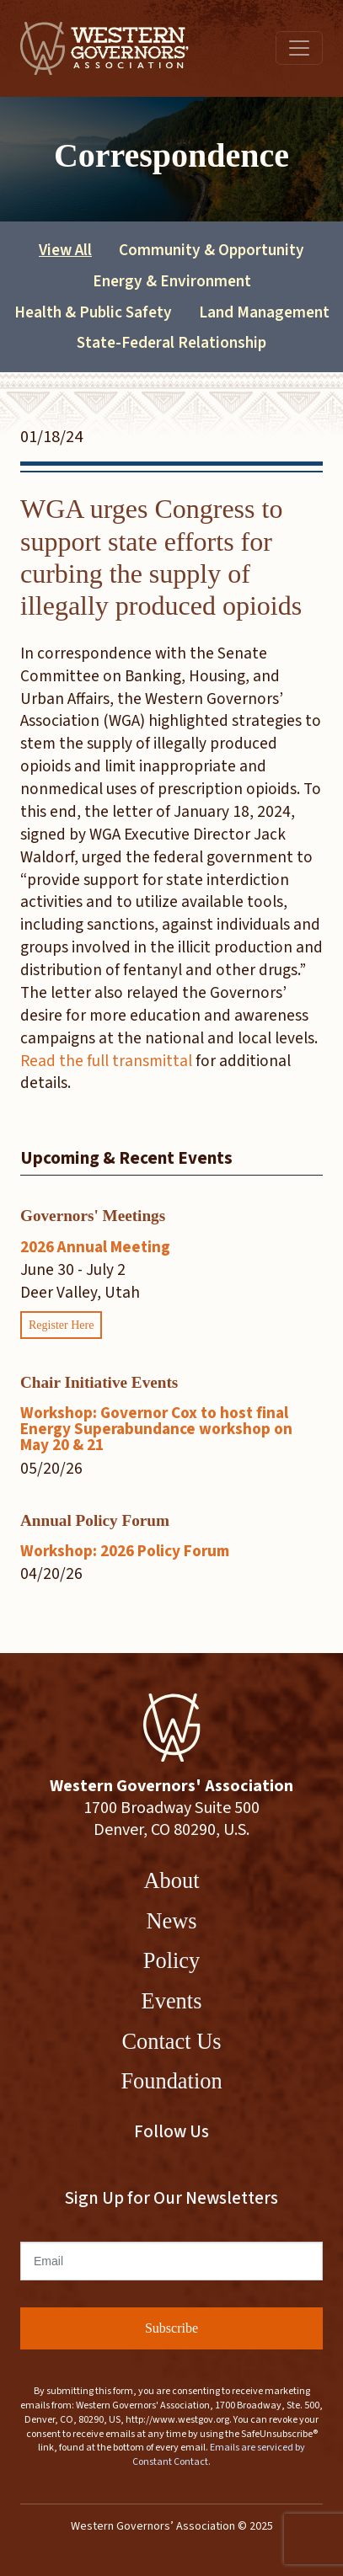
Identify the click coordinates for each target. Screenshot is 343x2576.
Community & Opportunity (211, 250)
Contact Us (171, 2041)
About (172, 1880)
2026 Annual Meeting (95, 1247)
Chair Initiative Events (99, 1382)
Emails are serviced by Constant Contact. (218, 2454)
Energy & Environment (172, 281)
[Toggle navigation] (299, 48)
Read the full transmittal (106, 1061)
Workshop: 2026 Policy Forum (124, 1551)
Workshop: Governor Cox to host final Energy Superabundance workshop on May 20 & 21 (156, 1429)
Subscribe (171, 2328)
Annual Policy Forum (94, 1520)
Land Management (264, 312)
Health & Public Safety (93, 312)
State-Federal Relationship (171, 343)
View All (65, 250)
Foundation (171, 2080)
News (171, 1920)
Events (172, 2000)
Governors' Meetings (92, 1215)
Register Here (61, 1325)
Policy (171, 1960)
